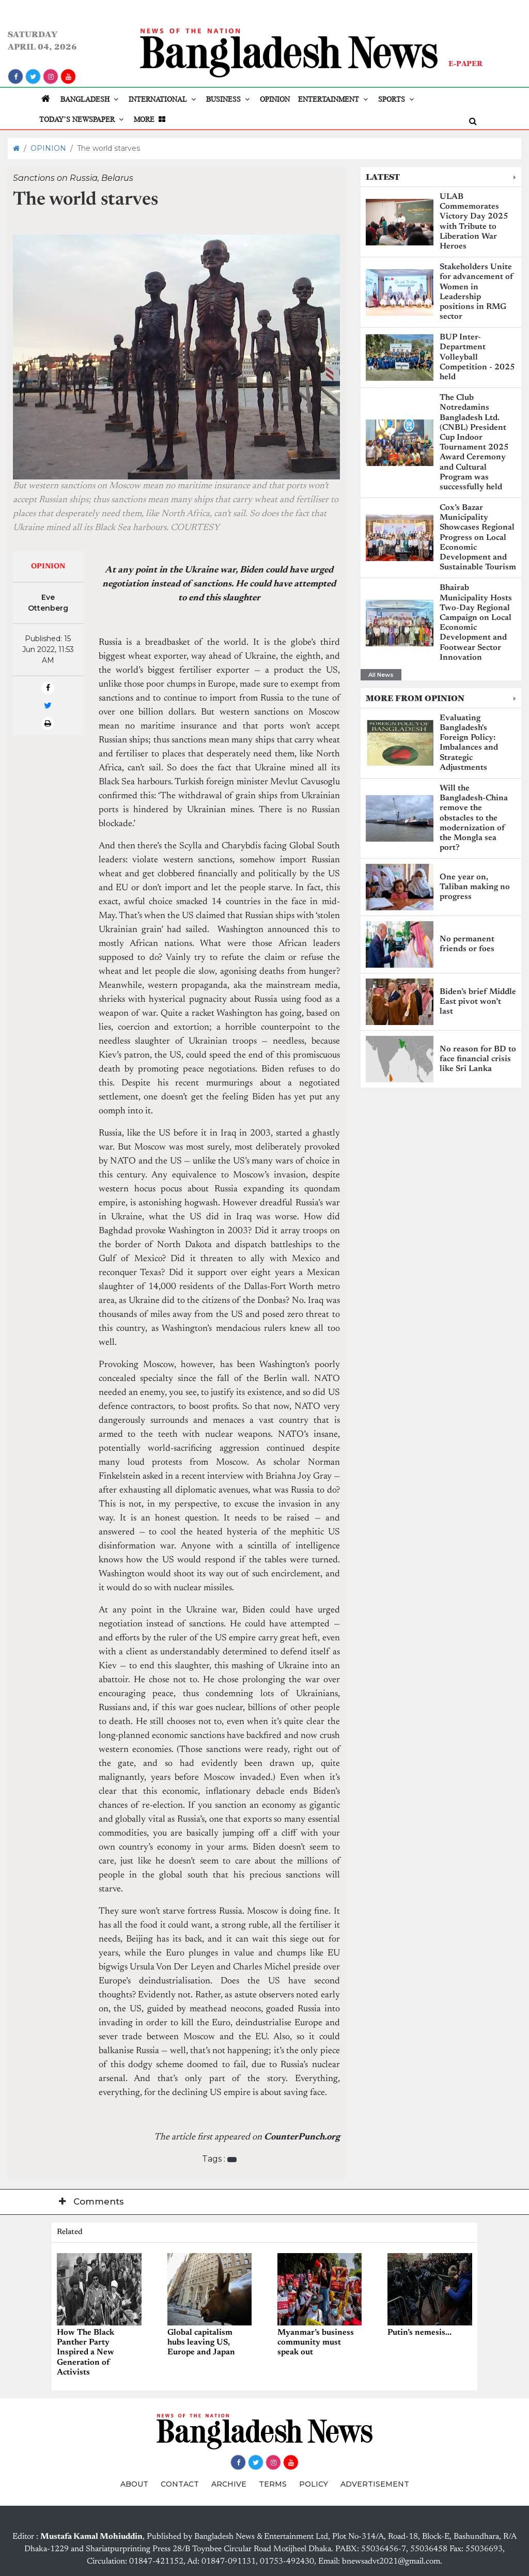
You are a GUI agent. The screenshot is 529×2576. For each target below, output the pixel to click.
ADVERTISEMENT (374, 2484)
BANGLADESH (90, 99)
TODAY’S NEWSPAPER (82, 119)
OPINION (275, 99)
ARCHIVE (228, 2484)
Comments (91, 2201)
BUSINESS (229, 99)
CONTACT (180, 2484)
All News (381, 674)
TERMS (273, 2484)
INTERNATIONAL (163, 99)
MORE (150, 119)
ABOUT (134, 2484)
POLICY (313, 2484)
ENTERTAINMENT (334, 99)
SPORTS (397, 99)
